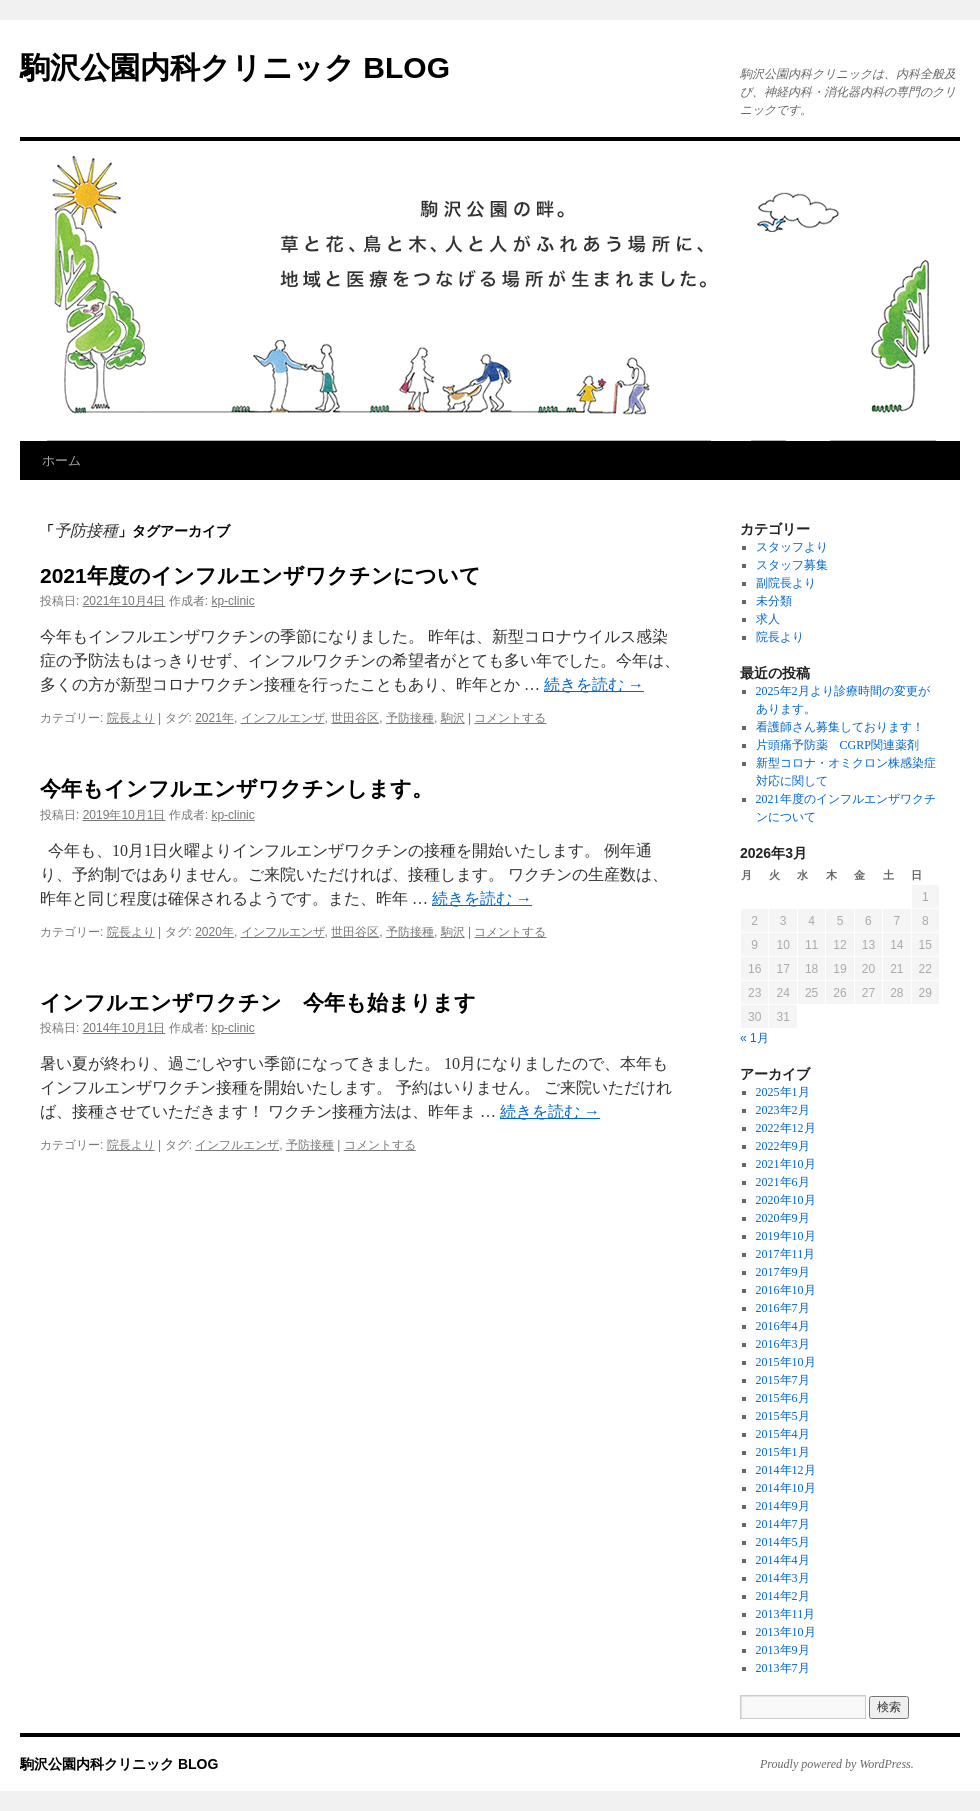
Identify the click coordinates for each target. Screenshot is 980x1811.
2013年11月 (786, 1614)
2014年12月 (786, 1470)
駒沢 (453, 718)
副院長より (786, 583)
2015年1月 (783, 1452)
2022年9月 (783, 1146)
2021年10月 (786, 1164)
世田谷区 (355, 718)
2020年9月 (783, 1218)
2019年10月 (786, 1236)
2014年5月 (783, 1542)
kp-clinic (232, 601)
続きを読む (594, 684)
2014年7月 (783, 1524)
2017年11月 (786, 1254)
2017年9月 (783, 1272)
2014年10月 (786, 1488)
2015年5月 (783, 1416)
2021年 (214, 718)
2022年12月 (786, 1128)
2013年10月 (786, 1632)
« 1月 (754, 1038)
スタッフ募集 (792, 565)
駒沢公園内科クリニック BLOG (235, 67)
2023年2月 (783, 1110)
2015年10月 (786, 1362)
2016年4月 (783, 1326)
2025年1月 (783, 1092)
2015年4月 (783, 1434)
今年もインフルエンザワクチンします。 (236, 788)
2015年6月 (783, 1398)
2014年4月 (783, 1560)
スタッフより (792, 547)
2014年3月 (783, 1578)
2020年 (214, 932)
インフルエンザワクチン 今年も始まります (258, 1002)
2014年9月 (783, 1506)
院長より (131, 718)
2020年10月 (786, 1200)
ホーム (61, 460)
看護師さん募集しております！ (840, 727)
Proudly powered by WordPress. (837, 1764)
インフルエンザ (283, 718)
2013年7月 (783, 1668)
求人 (768, 619)
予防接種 (410, 718)
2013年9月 (783, 1650)
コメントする (510, 718)
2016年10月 (786, 1290)
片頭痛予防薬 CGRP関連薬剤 (837, 745)
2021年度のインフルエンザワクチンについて (260, 575)
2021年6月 (783, 1182)
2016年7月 (783, 1308)
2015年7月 (783, 1380)
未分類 (774, 601)
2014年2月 (783, 1596)
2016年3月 (783, 1344)
